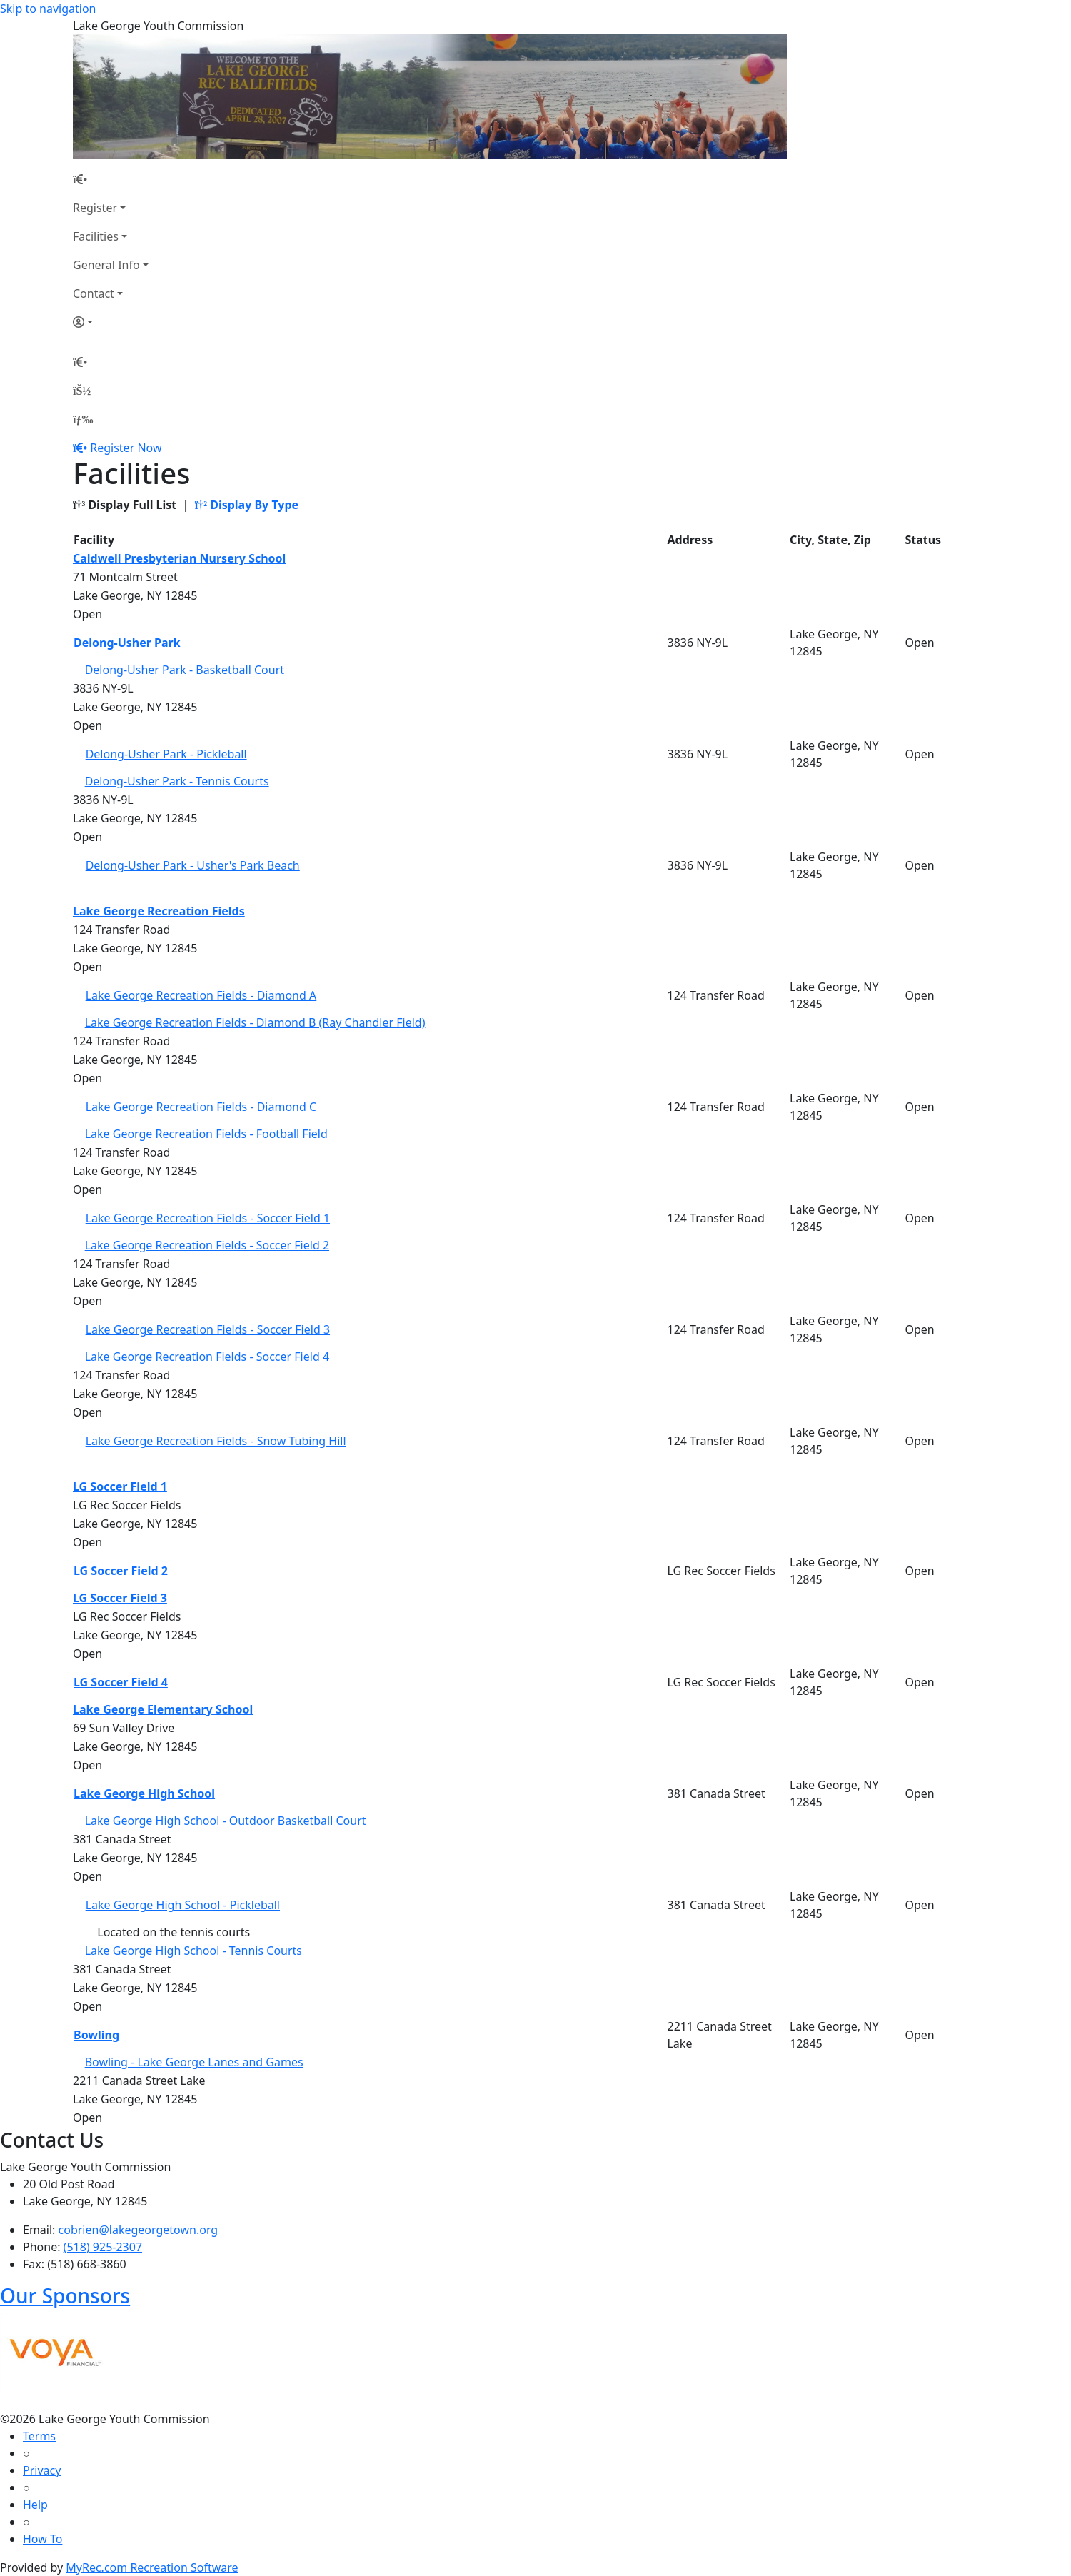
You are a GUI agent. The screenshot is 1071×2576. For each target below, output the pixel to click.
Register (95, 208)
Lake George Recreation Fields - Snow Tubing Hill (216, 1441)
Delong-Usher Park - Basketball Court (184, 670)
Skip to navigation (48, 8)
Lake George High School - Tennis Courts (193, 1950)
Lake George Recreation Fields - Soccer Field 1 (208, 1218)
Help (35, 2504)
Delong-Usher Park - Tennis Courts (177, 781)
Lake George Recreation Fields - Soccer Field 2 (207, 1245)
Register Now (125, 448)
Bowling (96, 2035)
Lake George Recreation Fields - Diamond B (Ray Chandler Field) (255, 1022)
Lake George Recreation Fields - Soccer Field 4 (207, 1356)
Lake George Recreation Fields (159, 911)
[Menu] (83, 419)
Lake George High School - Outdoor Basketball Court (225, 1820)
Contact (93, 293)
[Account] (111, 322)
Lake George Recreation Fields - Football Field (206, 1134)
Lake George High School (144, 1793)
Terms (39, 2436)
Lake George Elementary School (163, 1709)
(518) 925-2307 (103, 2247)
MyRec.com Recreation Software (152, 2567)
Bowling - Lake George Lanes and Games (194, 2062)
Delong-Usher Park (127, 642)
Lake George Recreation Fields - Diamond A (201, 995)
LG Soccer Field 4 (121, 1682)
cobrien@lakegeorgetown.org (138, 2230)
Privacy (42, 2470)
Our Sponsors (65, 2295)
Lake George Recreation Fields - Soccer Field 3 (208, 1329)
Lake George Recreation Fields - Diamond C (201, 1107)
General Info (106, 265)
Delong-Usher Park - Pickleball (166, 754)
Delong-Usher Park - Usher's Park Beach (193, 865)
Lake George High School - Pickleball (183, 1905)
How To (42, 2539)
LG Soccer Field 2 (121, 1571)
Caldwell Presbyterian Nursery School (179, 558)
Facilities (96, 236)
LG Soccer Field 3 (120, 1598)
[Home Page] (111, 179)
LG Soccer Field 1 (120, 1486)
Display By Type (246, 505)
